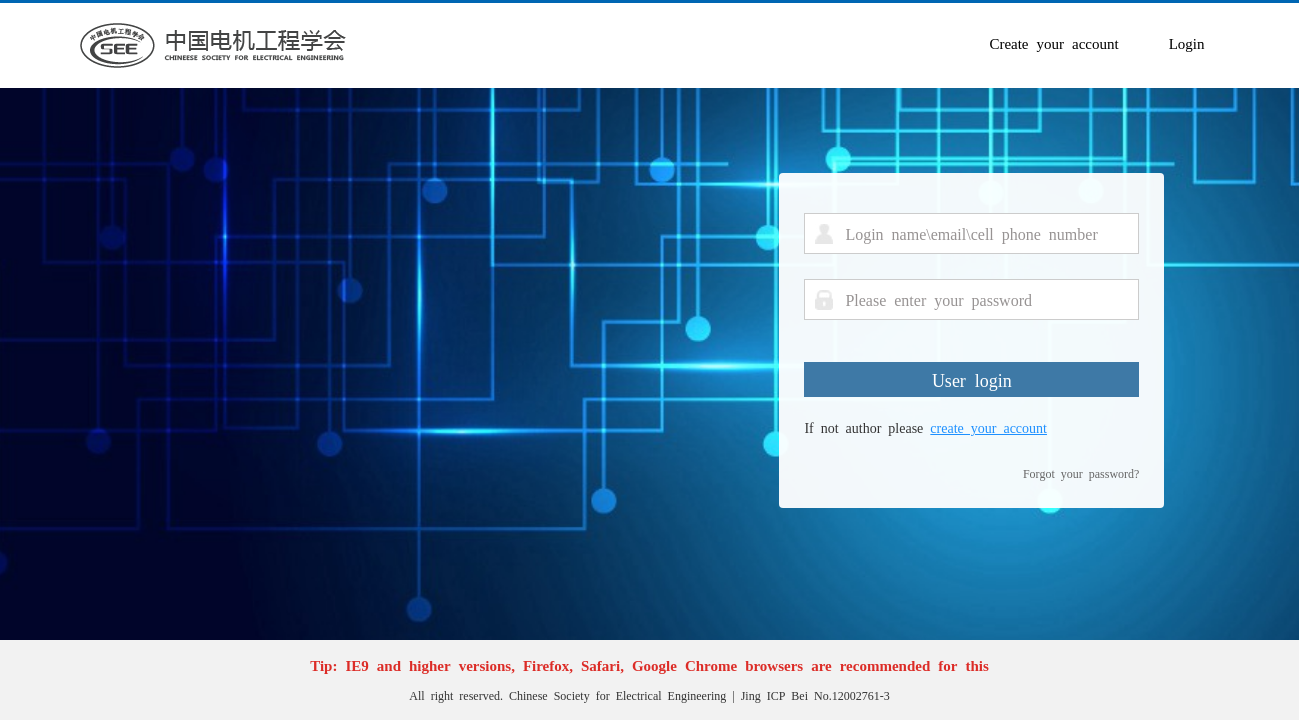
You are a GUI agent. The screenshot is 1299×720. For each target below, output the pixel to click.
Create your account (1053, 42)
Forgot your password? (1081, 473)
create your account (988, 427)
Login (1187, 42)
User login (972, 379)
